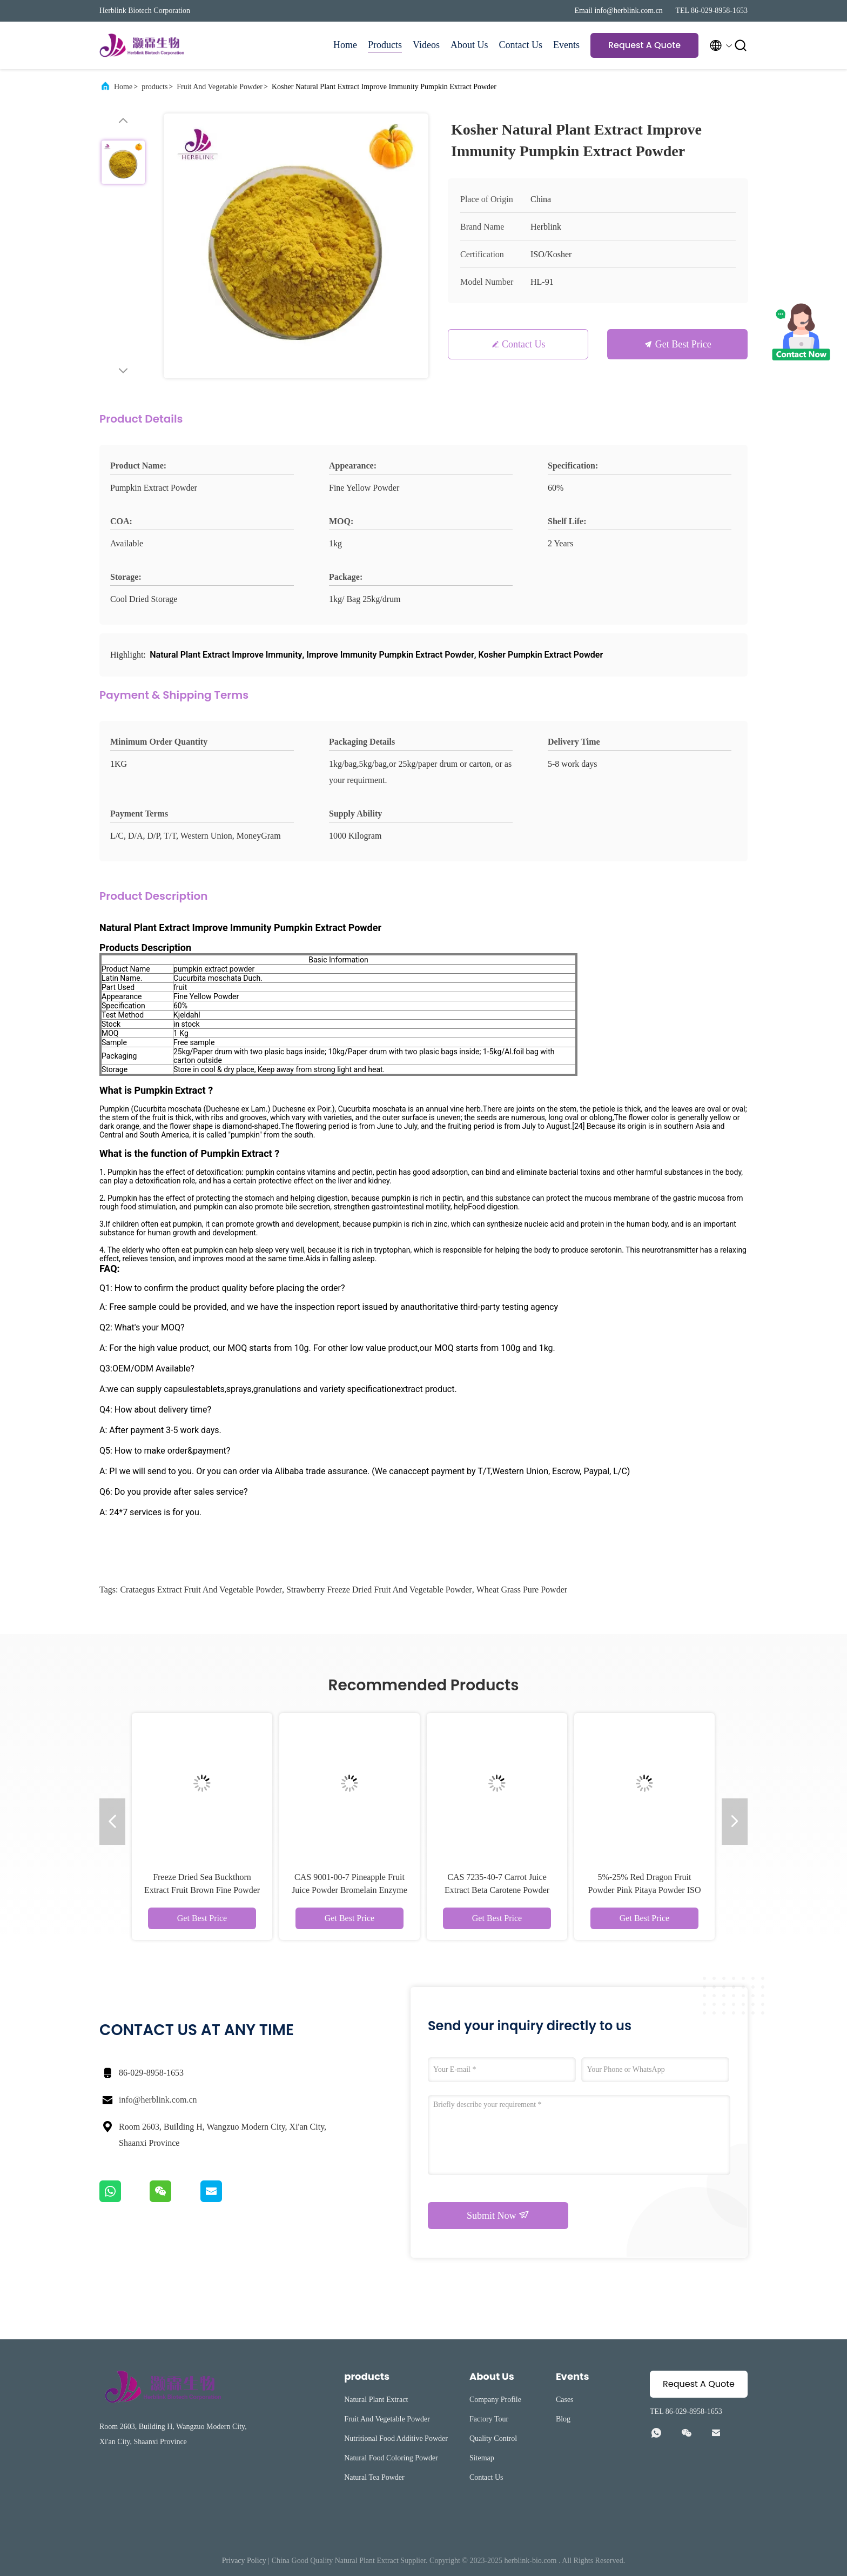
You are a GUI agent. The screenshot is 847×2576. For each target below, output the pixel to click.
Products (385, 44)
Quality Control (493, 2438)
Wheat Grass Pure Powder (521, 1589)
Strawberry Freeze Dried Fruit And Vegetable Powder (379, 1589)
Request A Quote (644, 45)
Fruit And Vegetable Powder (220, 87)
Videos (426, 44)
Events (566, 44)
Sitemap (481, 2458)
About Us (469, 44)
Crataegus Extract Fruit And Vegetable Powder (201, 1589)
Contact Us (521, 44)
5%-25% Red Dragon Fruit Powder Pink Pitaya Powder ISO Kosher (644, 1890)
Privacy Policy (244, 2561)
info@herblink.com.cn (158, 2099)
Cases (565, 2400)
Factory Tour (488, 2419)
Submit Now (498, 2215)
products (154, 87)
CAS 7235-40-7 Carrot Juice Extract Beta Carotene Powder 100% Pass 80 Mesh (497, 1890)
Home (345, 44)
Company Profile (495, 2400)
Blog (563, 2419)
